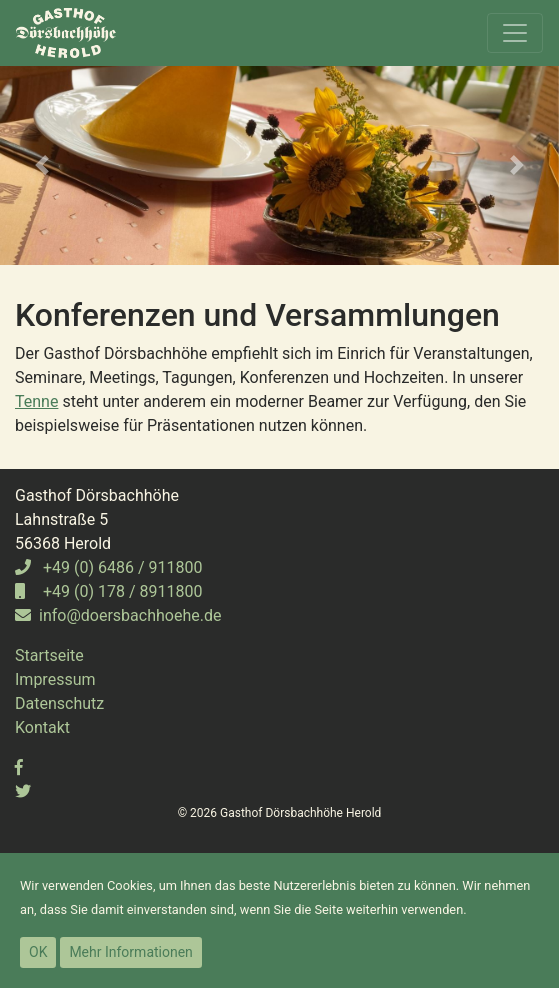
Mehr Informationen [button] (130, 952)
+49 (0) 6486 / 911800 (108, 567)
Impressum (55, 679)
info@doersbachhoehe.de (118, 615)
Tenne (36, 401)
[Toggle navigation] (515, 33)
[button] (42, 165)
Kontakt (42, 727)
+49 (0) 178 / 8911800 (108, 591)
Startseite (49, 655)
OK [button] (38, 952)
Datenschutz (59, 703)
